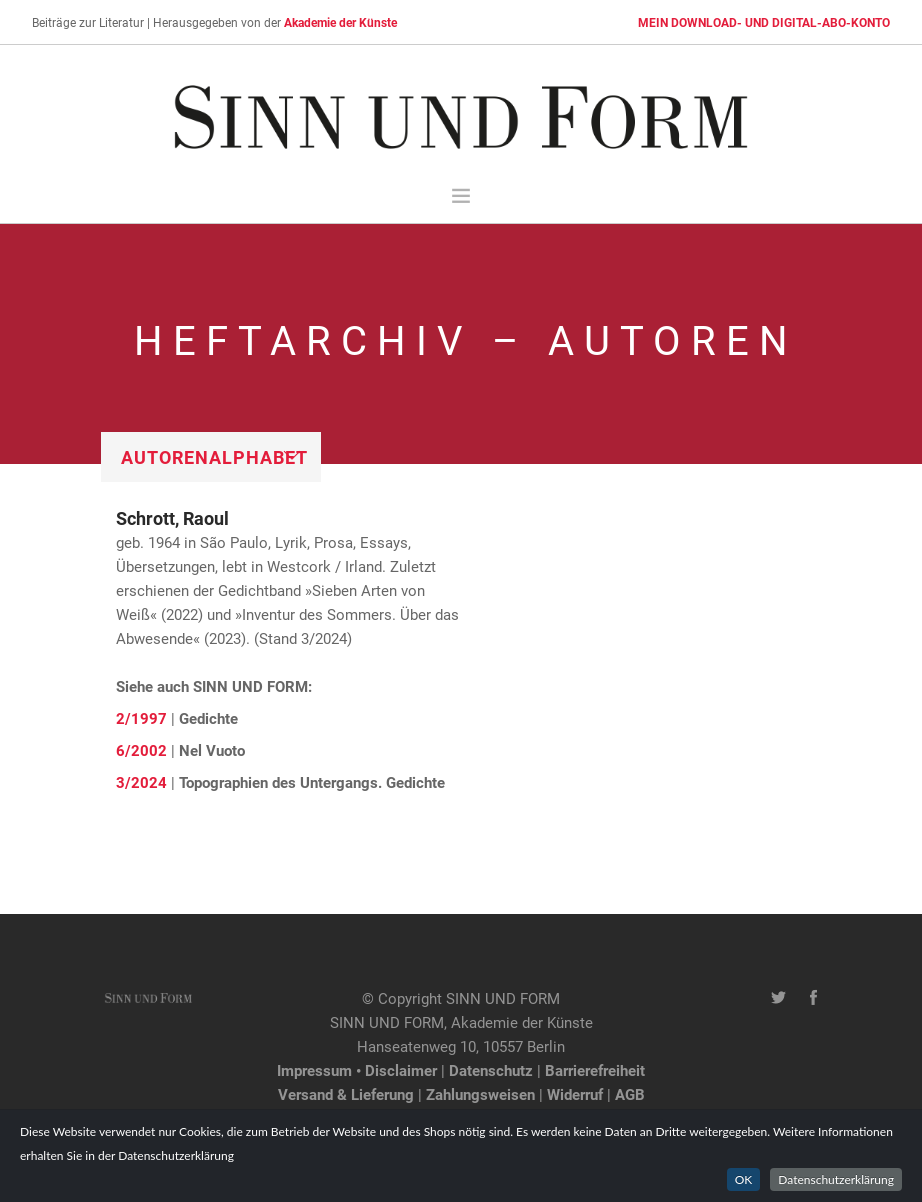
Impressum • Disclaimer (357, 1070)
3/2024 (141, 782)
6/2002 (141, 750)
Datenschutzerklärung (836, 1179)
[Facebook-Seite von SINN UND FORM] (813, 998)
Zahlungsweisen (480, 1094)
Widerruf (575, 1094)
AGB (630, 1094)
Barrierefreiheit (595, 1070)
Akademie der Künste (340, 22)
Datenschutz (491, 1070)
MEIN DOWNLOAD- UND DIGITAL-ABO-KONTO (764, 22)
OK (744, 1179)
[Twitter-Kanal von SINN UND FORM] (778, 998)
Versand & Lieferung (346, 1094)
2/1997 (141, 718)
